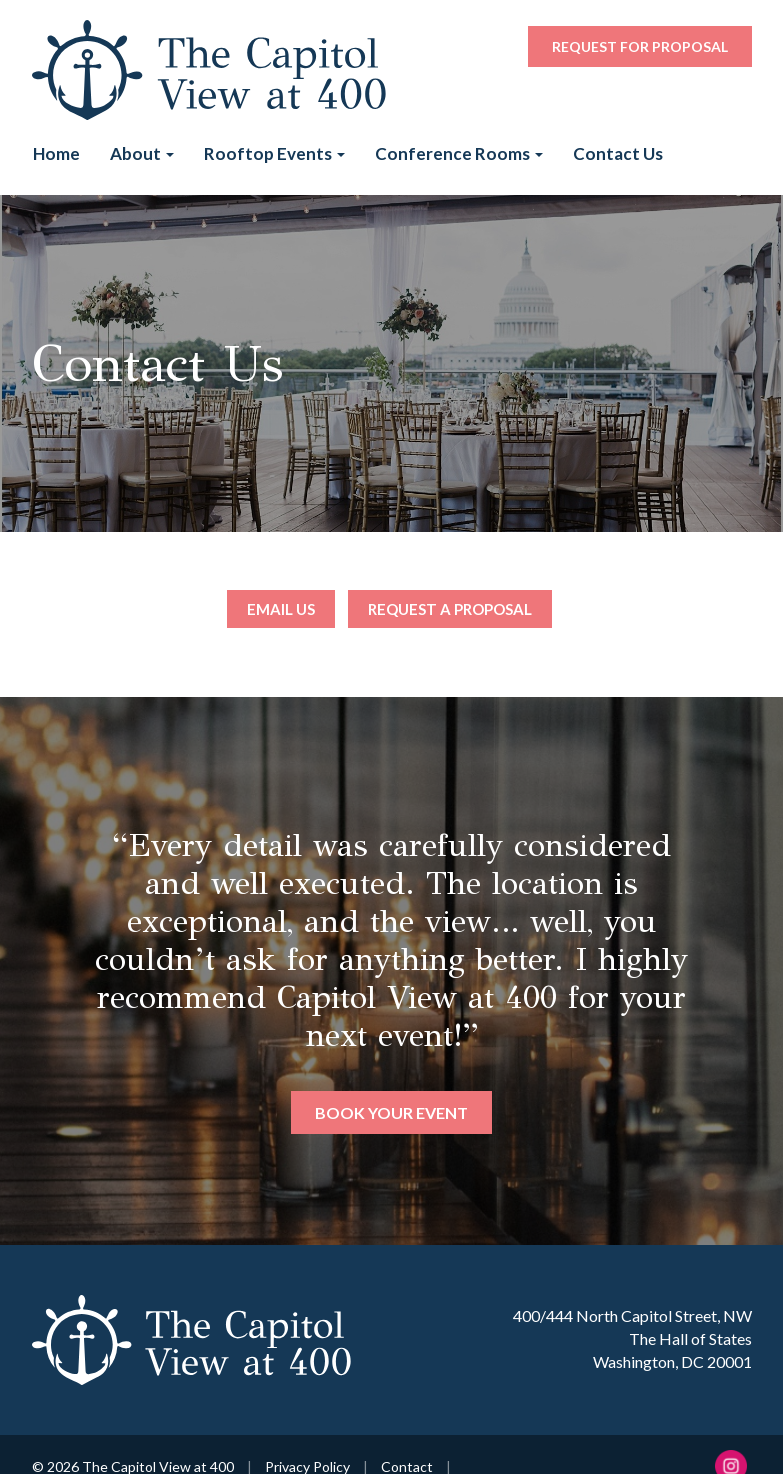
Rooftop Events (274, 153)
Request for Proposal (640, 46)
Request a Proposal (450, 609)
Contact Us (618, 153)
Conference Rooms (459, 153)
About (142, 153)
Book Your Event (391, 1112)
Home (56, 153)
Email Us (281, 609)
